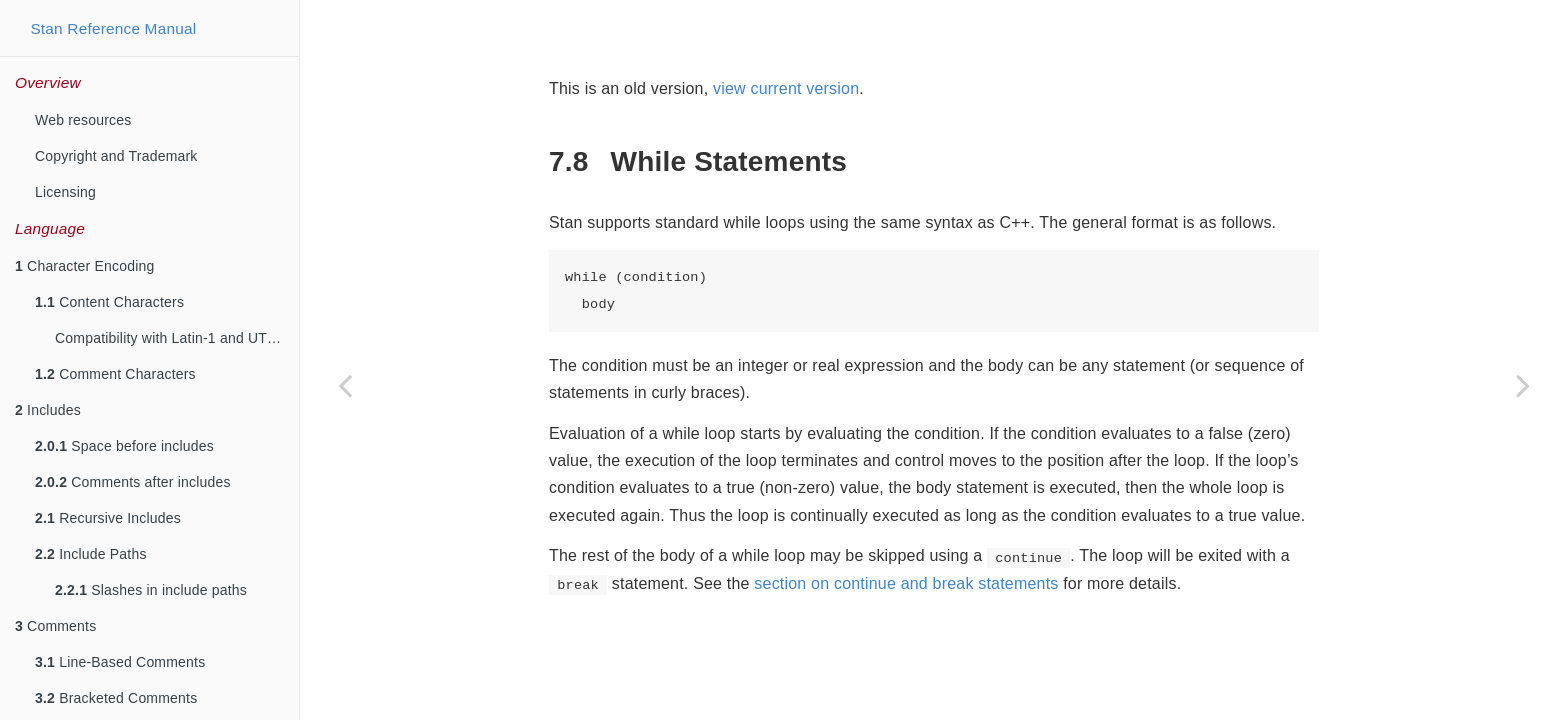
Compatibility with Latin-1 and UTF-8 (172, 338)
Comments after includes (133, 482)
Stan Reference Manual (113, 28)
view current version (786, 88)
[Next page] (1523, 385)
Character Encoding (84, 266)
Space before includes (124, 446)
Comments (55, 626)
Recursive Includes (108, 518)
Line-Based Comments (120, 662)
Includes (48, 410)
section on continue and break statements (906, 583)
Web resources (83, 120)
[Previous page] (345, 385)
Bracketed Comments (116, 698)
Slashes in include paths (151, 590)
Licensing (65, 192)
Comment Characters (115, 374)
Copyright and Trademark (116, 156)
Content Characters (109, 302)
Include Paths (91, 554)
